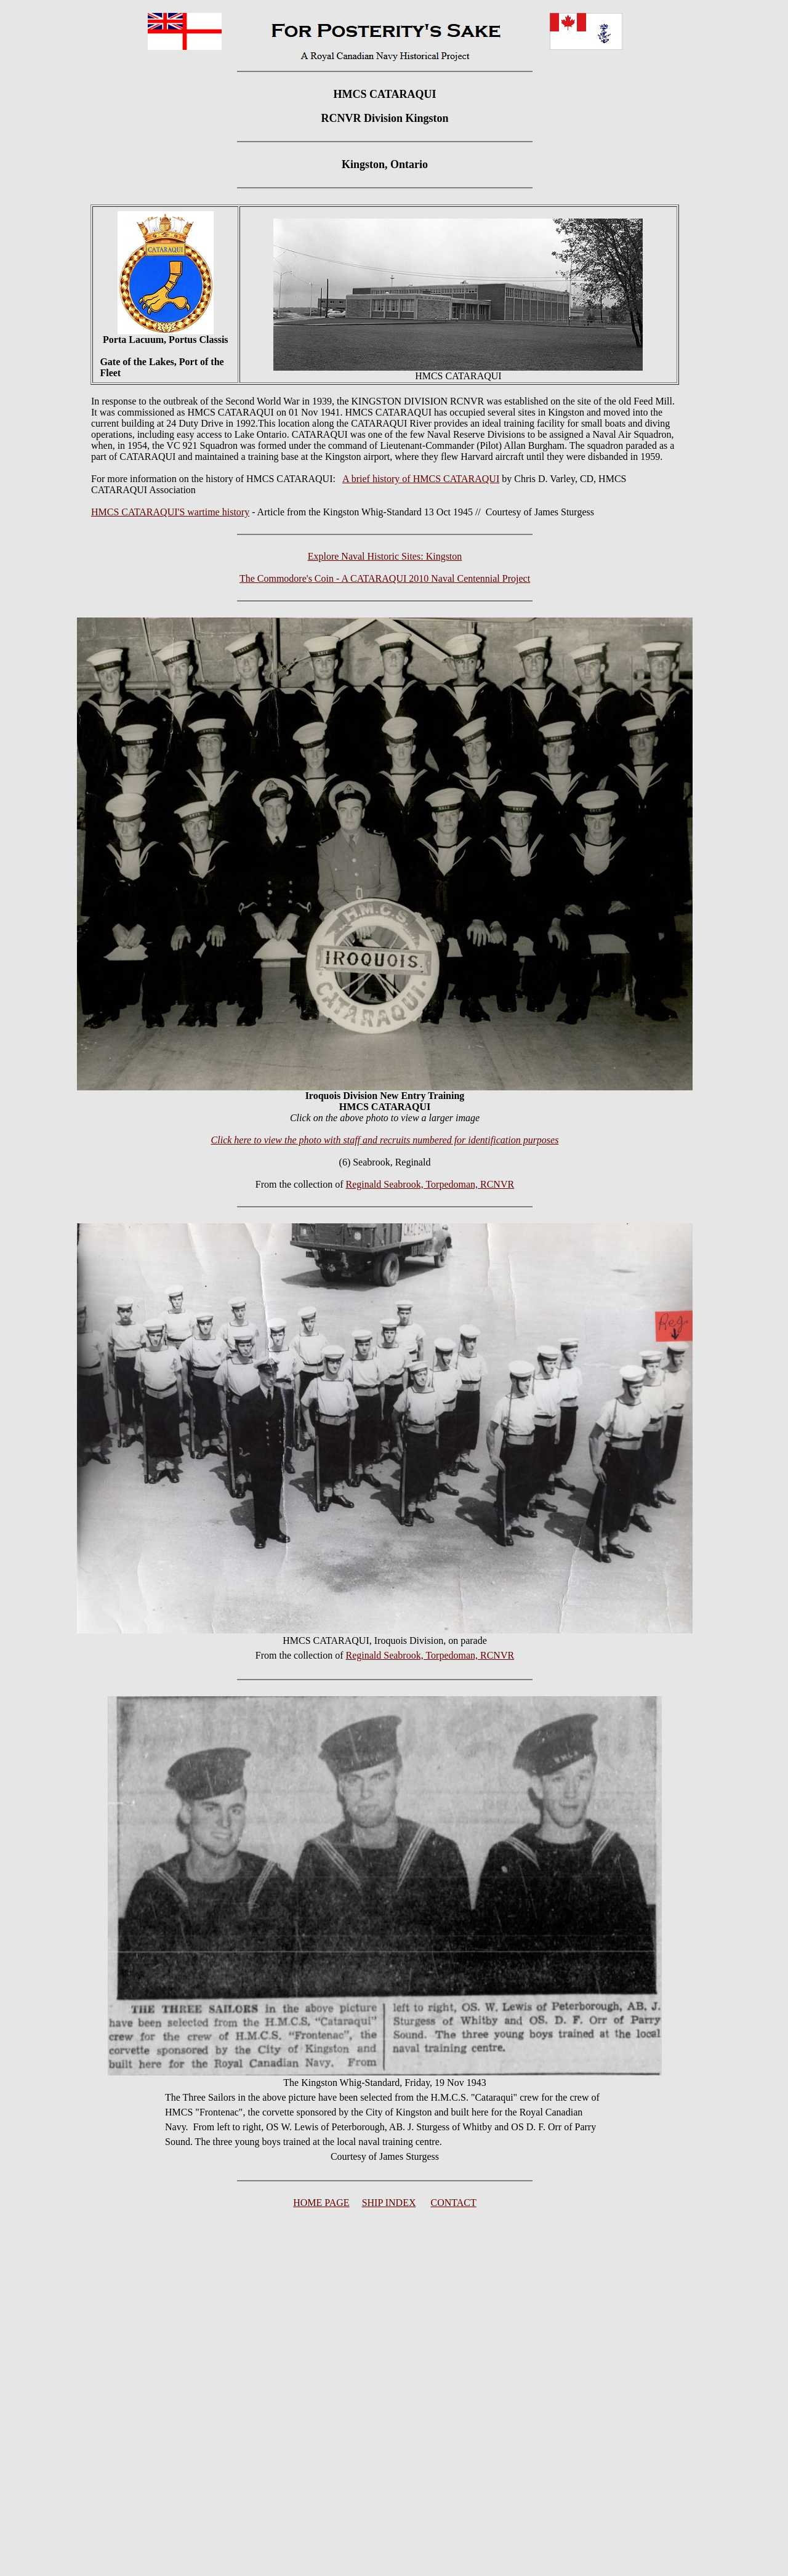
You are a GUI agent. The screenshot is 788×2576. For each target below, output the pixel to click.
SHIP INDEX (389, 2202)
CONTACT (453, 2202)
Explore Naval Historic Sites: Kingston (385, 556)
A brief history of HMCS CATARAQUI (420, 478)
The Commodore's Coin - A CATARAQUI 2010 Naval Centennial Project (384, 578)
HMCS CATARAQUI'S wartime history (170, 512)
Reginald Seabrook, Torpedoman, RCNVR (429, 1184)
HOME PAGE (321, 2202)
